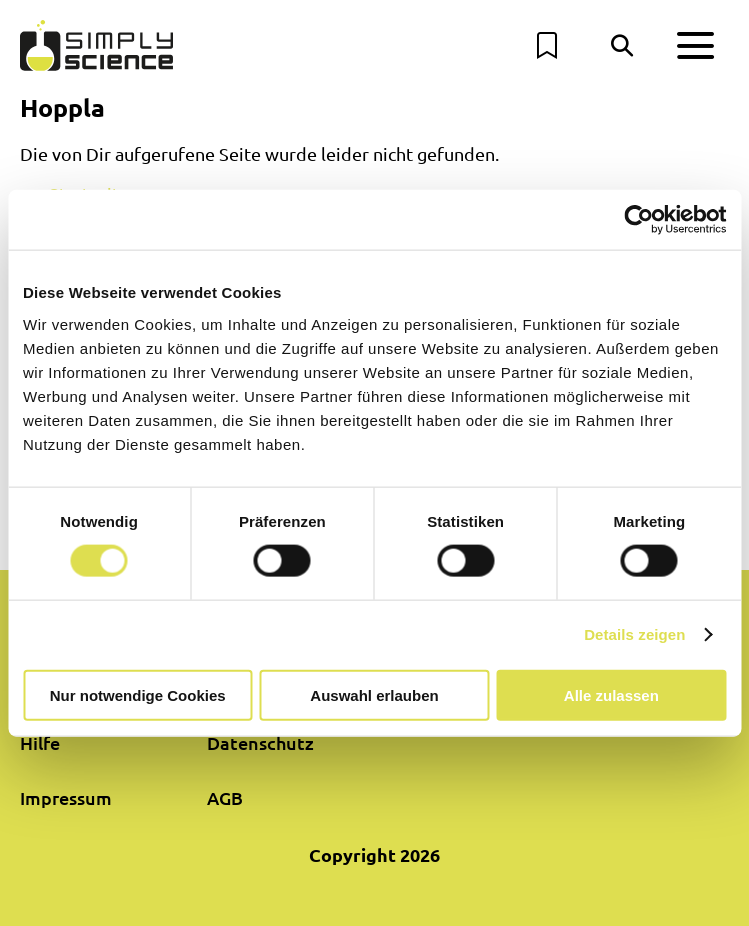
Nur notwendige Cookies (138, 694)
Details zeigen (634, 634)
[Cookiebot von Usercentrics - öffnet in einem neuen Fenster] (638, 220)
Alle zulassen (611, 694)
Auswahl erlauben (374, 694)
